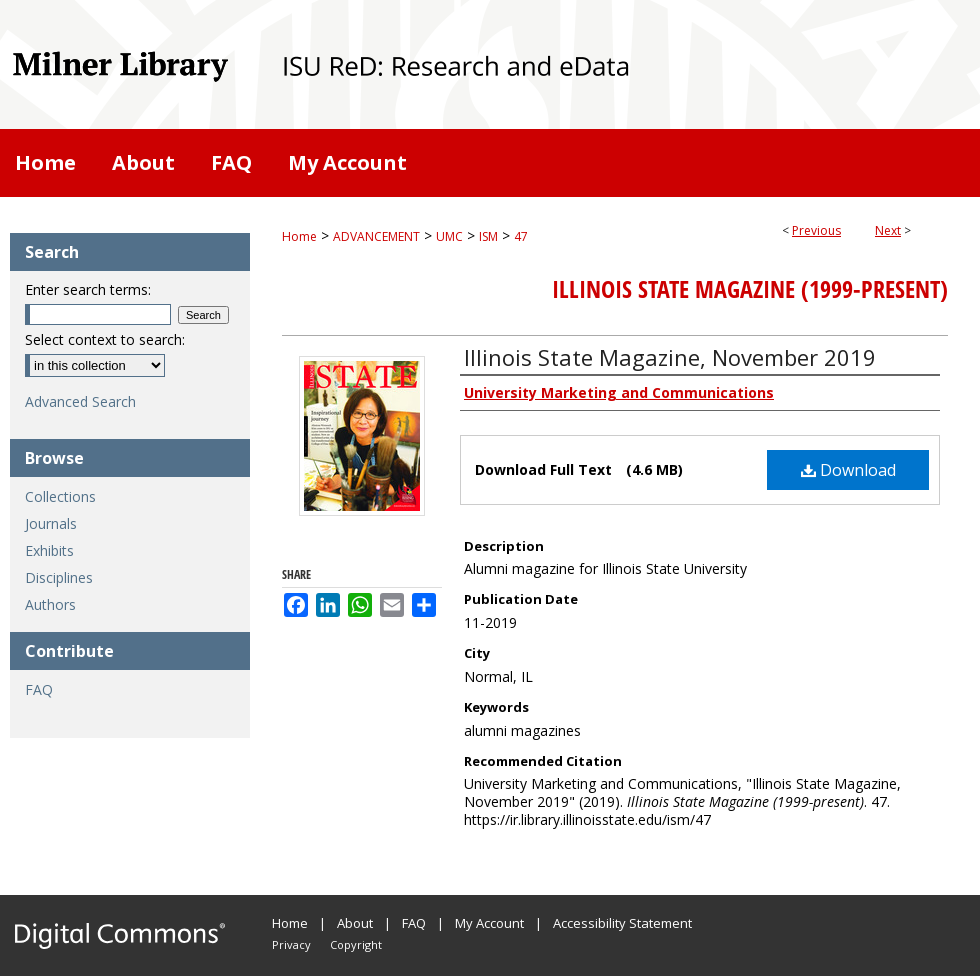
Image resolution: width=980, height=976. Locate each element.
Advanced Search (80, 401)
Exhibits (49, 550)
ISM (488, 236)
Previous (816, 230)
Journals (51, 523)
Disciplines (59, 577)
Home (299, 236)
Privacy (291, 944)
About (355, 923)
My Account (489, 923)
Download (848, 470)
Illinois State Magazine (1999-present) (750, 289)
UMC (449, 236)
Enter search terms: (88, 289)
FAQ (39, 689)
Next (888, 230)
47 (521, 236)
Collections (60, 496)
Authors (50, 604)
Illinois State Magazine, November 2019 (670, 357)
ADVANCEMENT (376, 236)
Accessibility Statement (622, 923)
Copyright (356, 944)
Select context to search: (105, 339)
